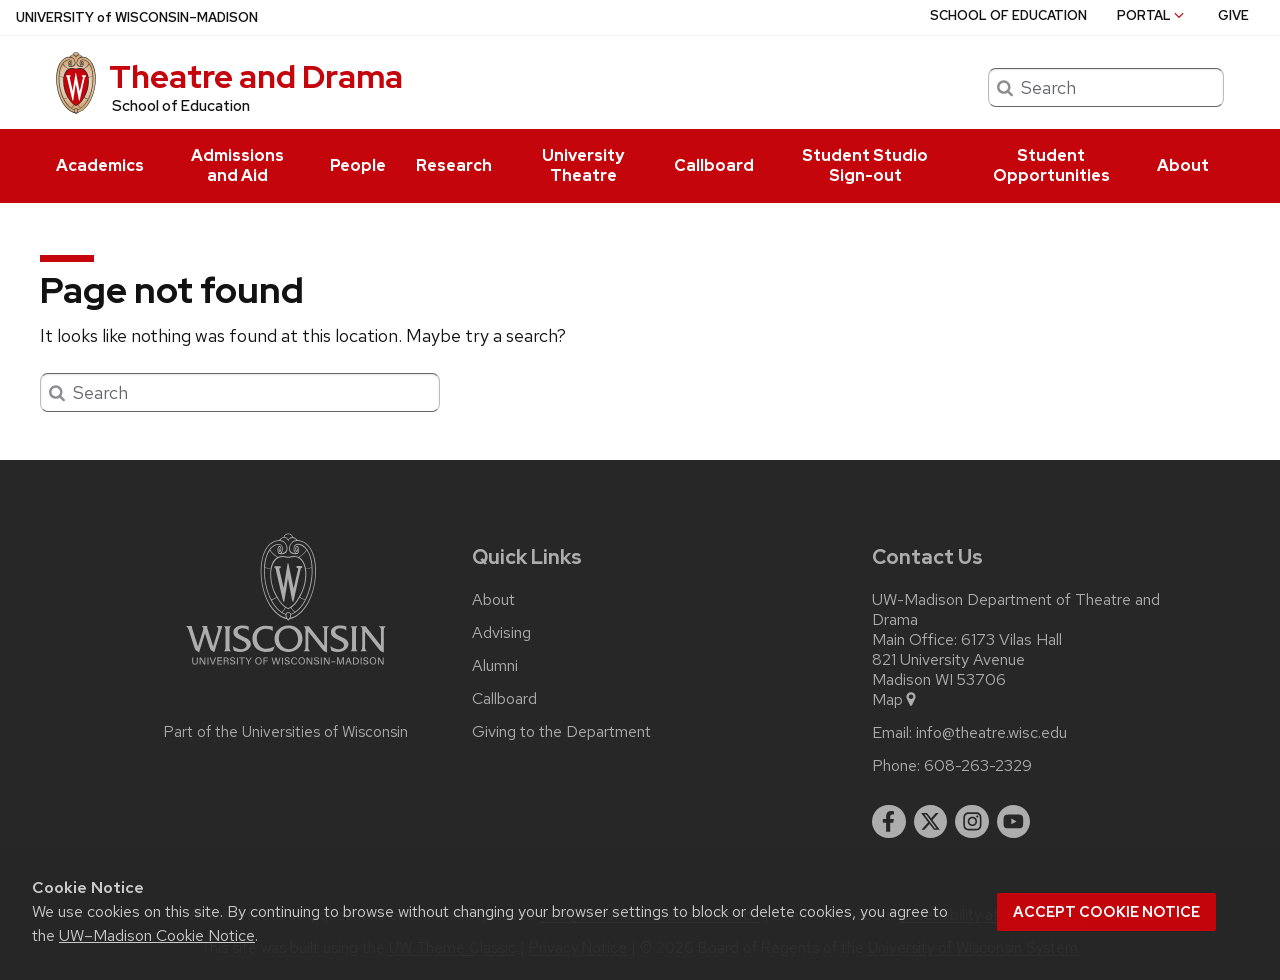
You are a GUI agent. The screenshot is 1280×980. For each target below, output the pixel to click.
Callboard (714, 165)
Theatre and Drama (256, 76)
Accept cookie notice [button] (1106, 912)
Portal (1152, 15)
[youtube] (1014, 822)
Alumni (495, 666)
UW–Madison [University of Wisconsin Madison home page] (137, 17)
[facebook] (889, 822)
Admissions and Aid (237, 165)
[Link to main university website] (286, 668)
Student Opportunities (1051, 165)
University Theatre (583, 165)
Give (1233, 15)
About (1183, 165)
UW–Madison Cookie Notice (157, 935)
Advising (501, 633)
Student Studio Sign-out (865, 165)
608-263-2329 (978, 766)
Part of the (286, 732)
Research (454, 165)
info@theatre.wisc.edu (991, 733)
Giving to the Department (561, 732)
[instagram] (972, 822)
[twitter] (931, 822)
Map (895, 700)
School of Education (181, 106)
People (358, 165)
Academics (100, 165)
